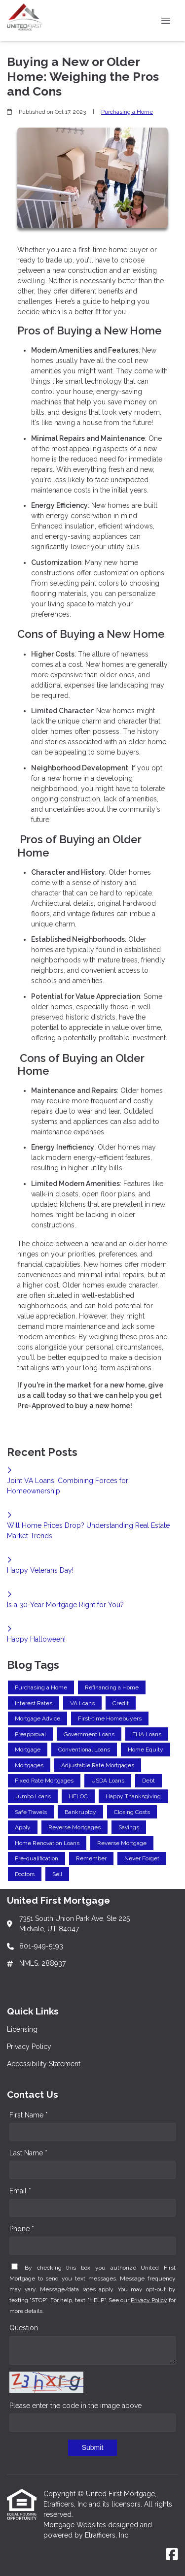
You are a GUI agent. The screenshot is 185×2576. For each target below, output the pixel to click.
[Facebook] (172, 2554)
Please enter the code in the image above (75, 2406)
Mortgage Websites (75, 2525)
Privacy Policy (149, 2300)
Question (23, 2328)
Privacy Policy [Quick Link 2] (29, 2046)
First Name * (28, 2115)
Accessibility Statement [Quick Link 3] (43, 2064)
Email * (20, 2191)
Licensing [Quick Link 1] (22, 2029)
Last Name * (28, 2153)
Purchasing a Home (127, 111)
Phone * (21, 2229)
